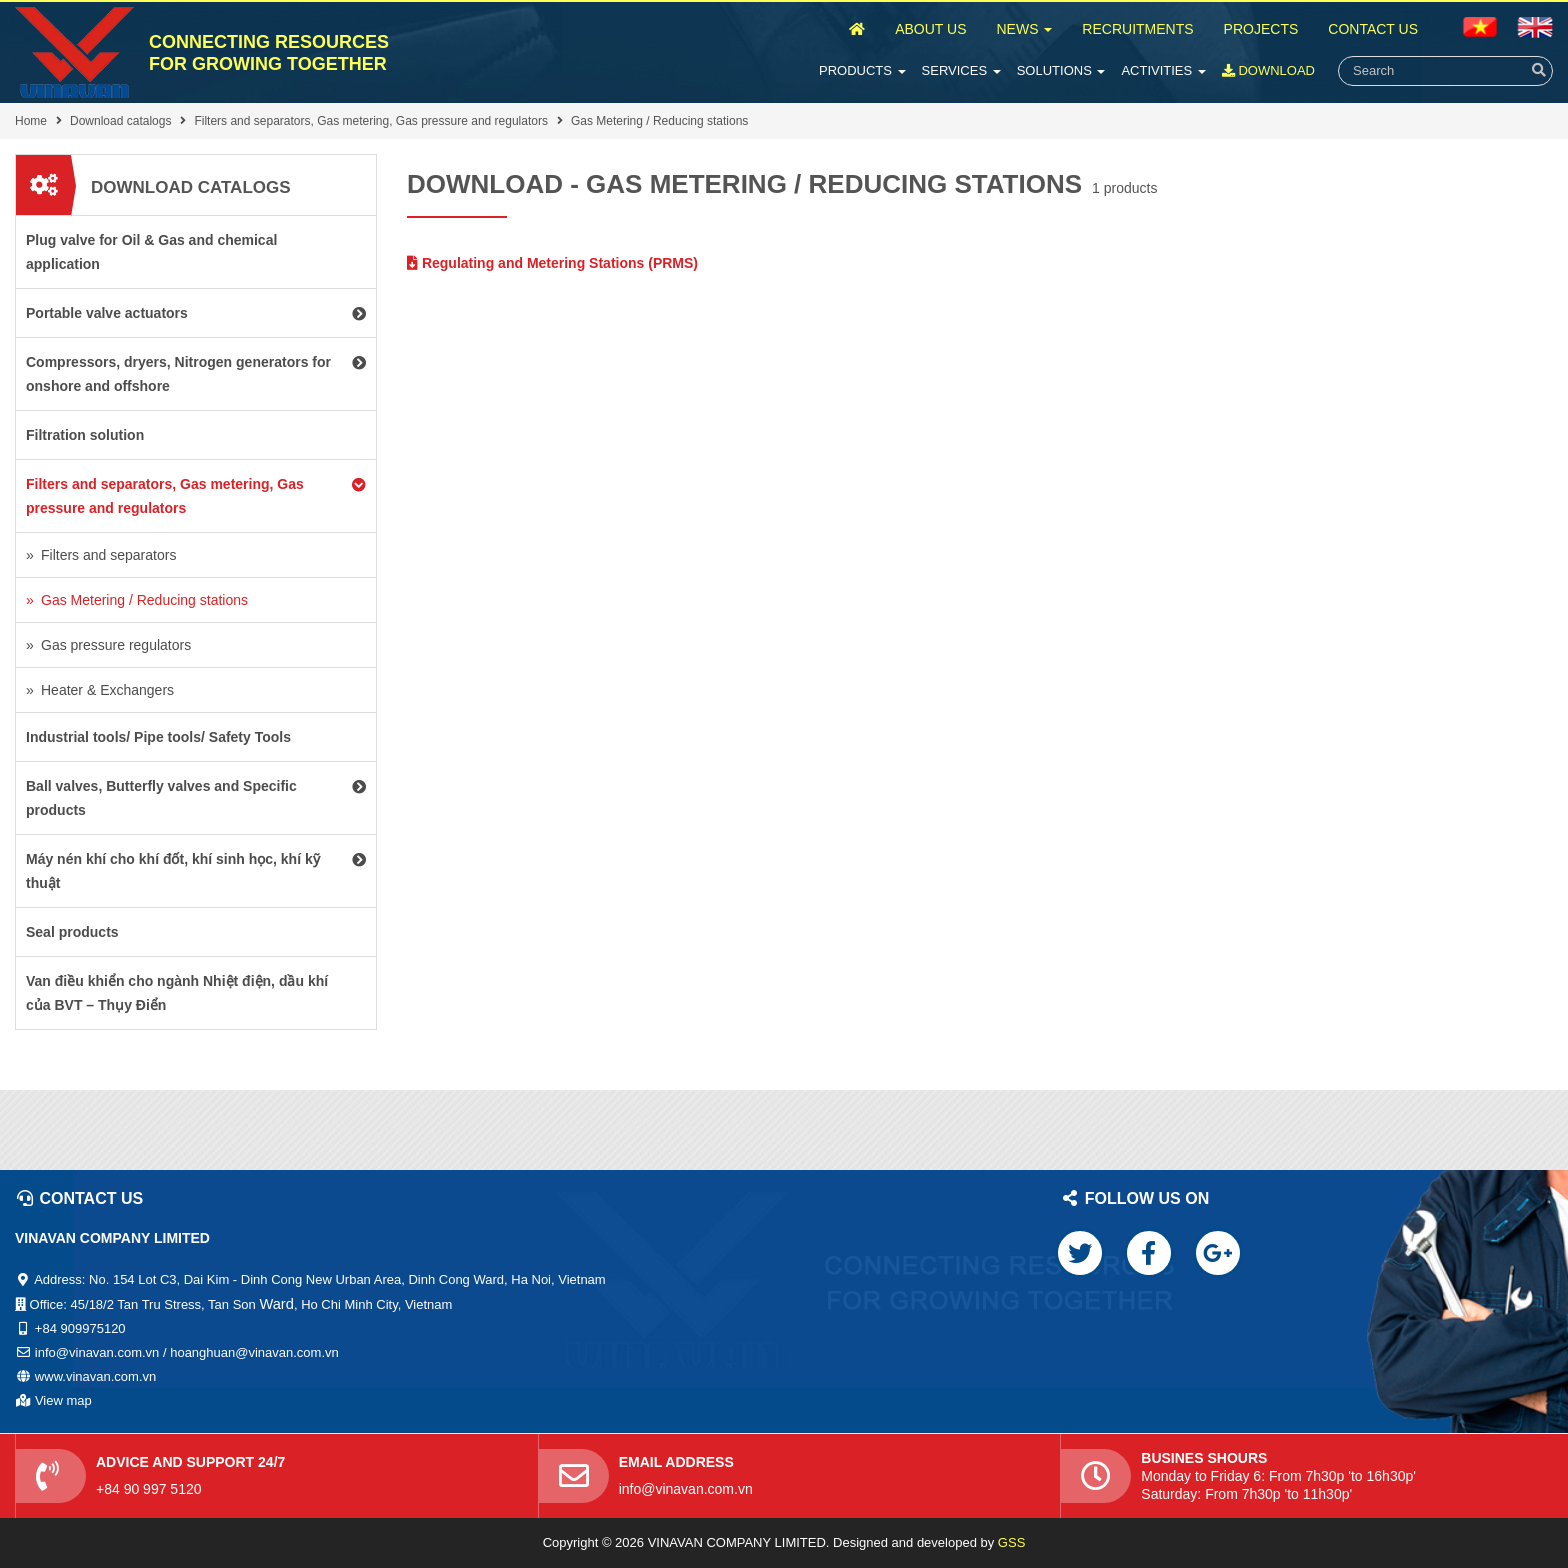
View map (63, 1400)
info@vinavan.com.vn (686, 1489)
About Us (930, 29)
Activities (1163, 70)
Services (961, 70)
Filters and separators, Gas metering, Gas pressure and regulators (371, 121)
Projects (1261, 29)
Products (862, 70)
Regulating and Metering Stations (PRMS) (552, 263)
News (1024, 29)
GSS (1011, 1542)
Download (1268, 70)
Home (31, 121)
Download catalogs (120, 121)
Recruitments (1137, 29)
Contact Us (1373, 29)
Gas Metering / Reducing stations (659, 121)
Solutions (1061, 70)
